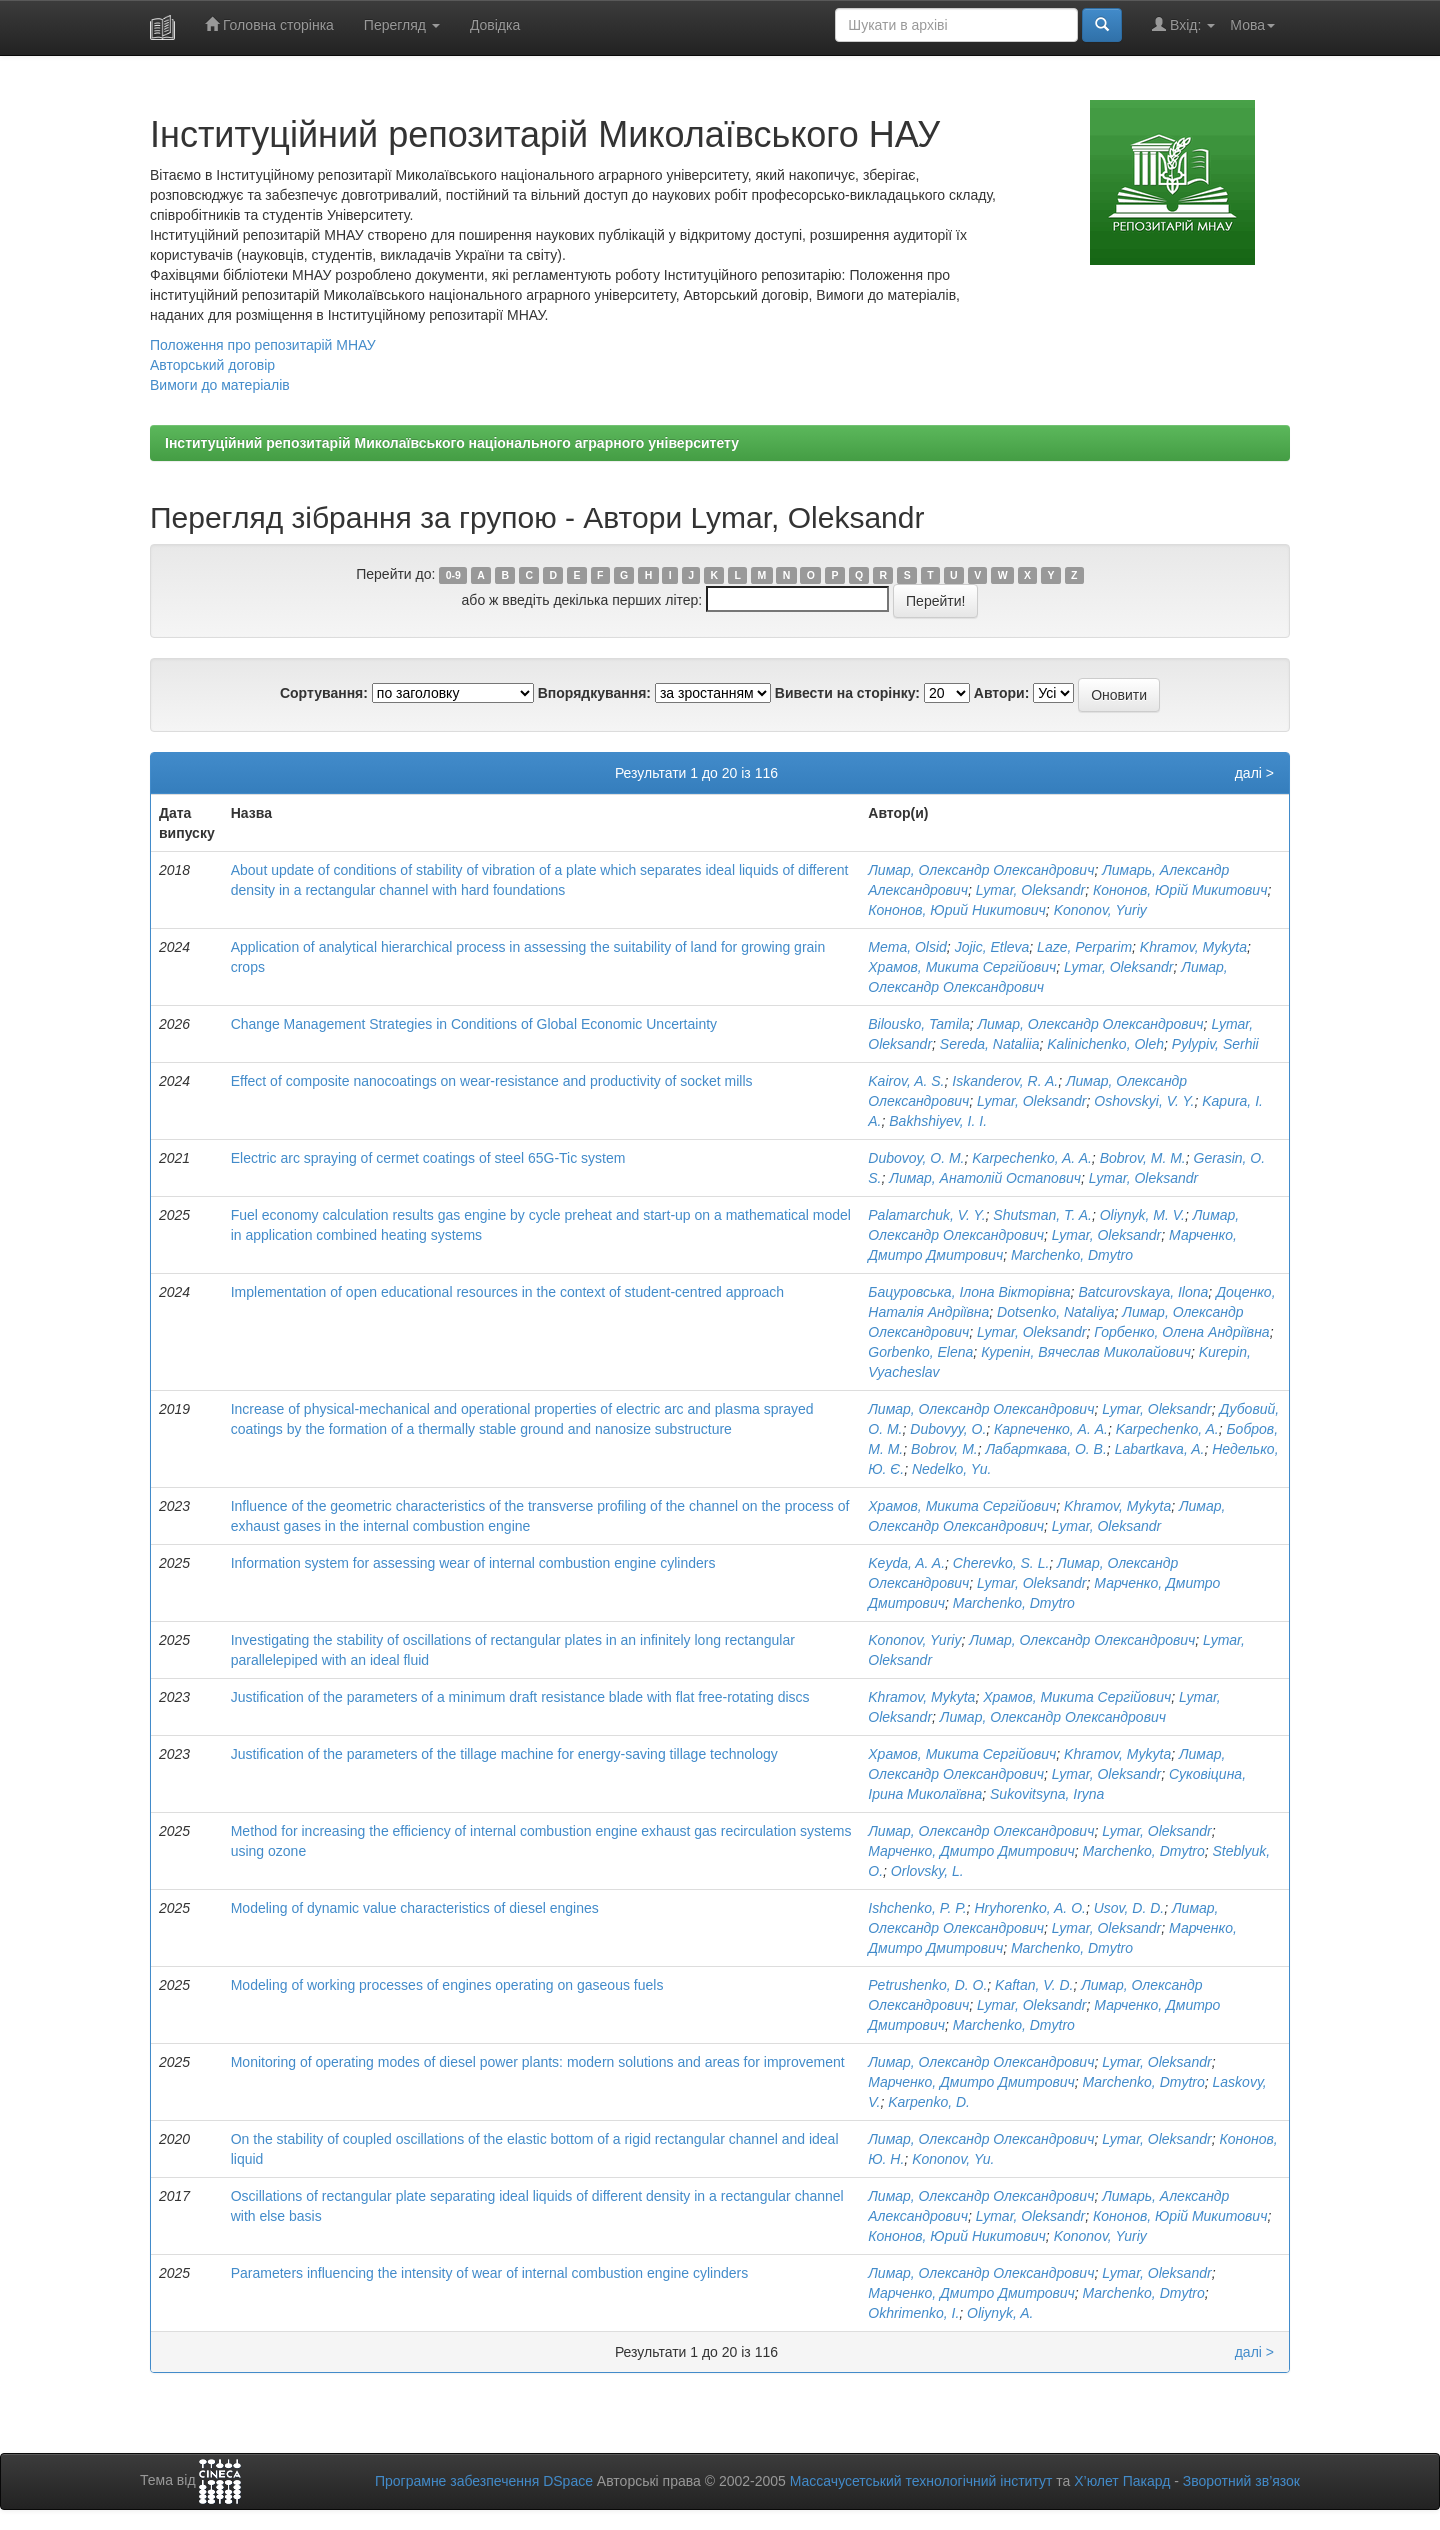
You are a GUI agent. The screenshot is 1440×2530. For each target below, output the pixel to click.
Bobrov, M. (944, 1449)
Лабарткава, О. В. (1045, 1449)
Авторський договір (212, 365)
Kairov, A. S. (906, 1081)
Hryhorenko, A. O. (1030, 1908)
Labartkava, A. (1160, 1449)
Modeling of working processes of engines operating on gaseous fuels (447, 1985)
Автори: (1002, 693)
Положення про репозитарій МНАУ (263, 345)
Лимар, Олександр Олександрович (981, 870)
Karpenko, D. (929, 2102)
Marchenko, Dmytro (1072, 1255)
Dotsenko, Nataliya (1056, 1312)
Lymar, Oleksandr (1030, 890)
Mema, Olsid (907, 947)
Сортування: (324, 693)
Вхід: (1183, 24)
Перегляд (402, 25)
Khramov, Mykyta (1193, 947)
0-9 (453, 575)
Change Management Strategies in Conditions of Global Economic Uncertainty (474, 1024)
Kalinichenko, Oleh (1105, 1044)
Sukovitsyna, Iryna (1047, 1794)
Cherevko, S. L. (1001, 1563)
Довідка (495, 25)
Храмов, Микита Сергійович (962, 967)
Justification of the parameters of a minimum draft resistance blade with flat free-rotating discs (520, 1697)
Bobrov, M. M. (1143, 1158)
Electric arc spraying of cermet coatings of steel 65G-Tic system (428, 1158)
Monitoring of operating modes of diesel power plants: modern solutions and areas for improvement (538, 2062)
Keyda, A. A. (906, 1563)
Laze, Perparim (1084, 947)
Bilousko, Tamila (918, 1024)
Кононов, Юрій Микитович (1180, 890)
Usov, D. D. (1129, 1908)
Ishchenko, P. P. (917, 1908)
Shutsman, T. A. (1042, 1215)
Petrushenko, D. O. (927, 1985)
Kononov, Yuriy (1100, 910)
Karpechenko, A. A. (1032, 1158)
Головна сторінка (269, 24)
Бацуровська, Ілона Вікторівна (969, 1292)
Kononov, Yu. (953, 2159)
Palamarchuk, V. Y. (926, 1215)
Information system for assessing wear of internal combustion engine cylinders (473, 1563)
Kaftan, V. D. (1034, 1985)
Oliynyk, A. (1000, 2313)
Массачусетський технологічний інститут (921, 2481)
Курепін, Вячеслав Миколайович (1086, 1352)
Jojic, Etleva (992, 947)
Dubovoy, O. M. (916, 1158)
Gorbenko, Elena (920, 1352)
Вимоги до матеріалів (220, 385)
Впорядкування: (594, 693)
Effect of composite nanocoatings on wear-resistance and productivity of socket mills (492, 1081)
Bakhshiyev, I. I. (938, 1121)
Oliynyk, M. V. (1142, 1215)
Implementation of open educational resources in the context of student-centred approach (507, 1292)
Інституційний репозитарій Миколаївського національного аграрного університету (452, 443)
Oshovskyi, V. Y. (1144, 1101)
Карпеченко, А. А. (1051, 1429)
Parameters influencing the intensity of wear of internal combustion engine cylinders (490, 2273)
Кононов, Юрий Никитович (957, 910)
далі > (1254, 773)
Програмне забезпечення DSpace (484, 2481)
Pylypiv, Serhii (1215, 1044)
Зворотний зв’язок (1241, 2481)
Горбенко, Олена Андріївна (1181, 1332)
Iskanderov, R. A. (1005, 1081)
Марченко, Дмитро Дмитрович (971, 1851)
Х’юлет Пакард (1122, 2481)
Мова (1252, 25)
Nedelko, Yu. (951, 1469)
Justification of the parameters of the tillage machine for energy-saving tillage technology (504, 1754)
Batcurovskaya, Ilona (1143, 1292)
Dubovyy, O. (948, 1429)
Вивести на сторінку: (847, 693)
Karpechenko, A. (1167, 1429)
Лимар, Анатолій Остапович (985, 1178)
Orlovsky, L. (927, 1871)
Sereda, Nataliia (990, 1044)
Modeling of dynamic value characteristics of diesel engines (415, 1908)
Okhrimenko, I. (913, 2313)
